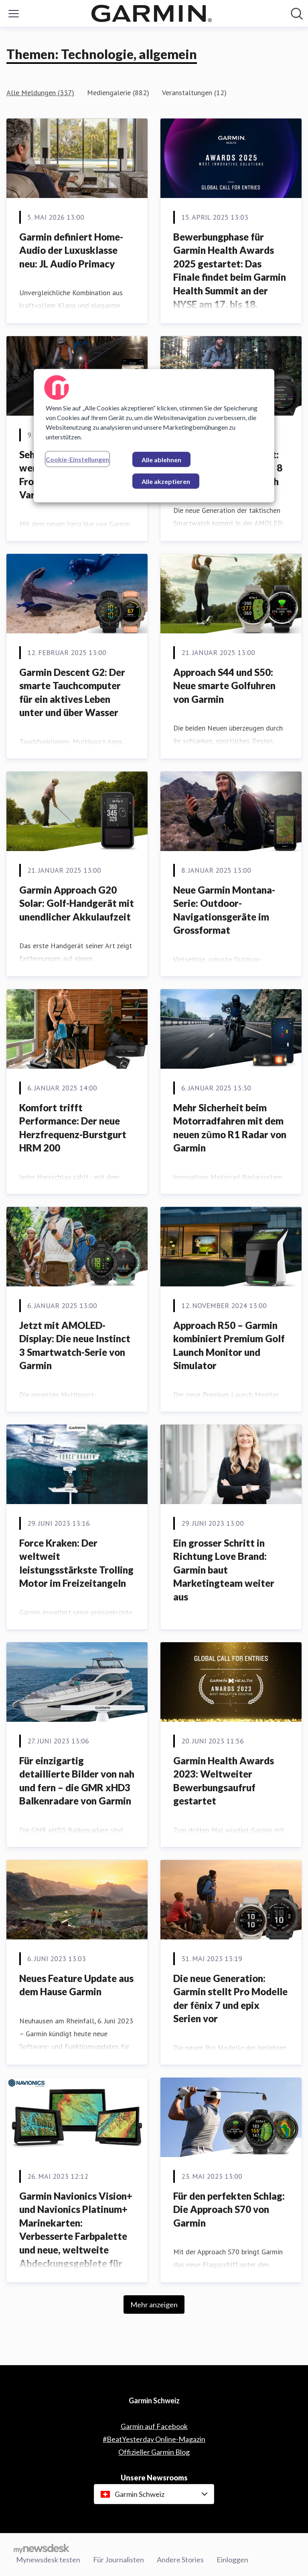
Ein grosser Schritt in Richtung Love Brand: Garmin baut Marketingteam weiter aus (223, 1569)
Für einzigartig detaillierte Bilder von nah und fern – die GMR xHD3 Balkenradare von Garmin (76, 1781)
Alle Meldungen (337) (40, 92)
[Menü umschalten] (13, 13)
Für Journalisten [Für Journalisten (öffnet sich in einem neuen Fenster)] (118, 2559)
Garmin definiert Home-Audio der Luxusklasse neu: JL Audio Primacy (71, 250)
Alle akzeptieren (166, 481)
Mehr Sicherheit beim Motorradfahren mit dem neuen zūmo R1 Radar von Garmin (229, 1128)
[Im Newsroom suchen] (296, 13)
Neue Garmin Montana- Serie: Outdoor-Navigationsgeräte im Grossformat (224, 910)
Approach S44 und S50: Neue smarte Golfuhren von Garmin (224, 685)
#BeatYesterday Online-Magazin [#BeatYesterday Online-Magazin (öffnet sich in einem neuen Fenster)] (154, 2439)
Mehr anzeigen (154, 2304)
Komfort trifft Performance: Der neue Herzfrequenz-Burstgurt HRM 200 (72, 1128)
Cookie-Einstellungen (77, 459)
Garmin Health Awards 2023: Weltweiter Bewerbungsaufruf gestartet (223, 1781)
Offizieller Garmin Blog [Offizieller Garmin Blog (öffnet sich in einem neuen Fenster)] (154, 2451)
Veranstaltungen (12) (194, 92)
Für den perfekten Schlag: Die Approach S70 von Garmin (229, 2209)
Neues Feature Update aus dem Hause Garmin (76, 1985)
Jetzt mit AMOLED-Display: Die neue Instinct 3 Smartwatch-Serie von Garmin (74, 1345)
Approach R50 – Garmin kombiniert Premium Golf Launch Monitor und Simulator (229, 1345)
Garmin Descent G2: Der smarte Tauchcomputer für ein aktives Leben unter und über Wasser (72, 692)
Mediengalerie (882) (118, 92)
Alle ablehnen (161, 459)
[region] (154, 435)
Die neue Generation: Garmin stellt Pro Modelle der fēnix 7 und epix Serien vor (230, 1998)
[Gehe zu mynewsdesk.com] (41, 2548)
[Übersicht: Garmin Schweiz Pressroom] (151, 13)
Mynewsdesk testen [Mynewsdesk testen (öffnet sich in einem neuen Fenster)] (48, 2559)
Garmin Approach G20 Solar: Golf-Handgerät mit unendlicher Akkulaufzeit (76, 903)
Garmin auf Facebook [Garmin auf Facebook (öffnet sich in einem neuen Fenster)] (154, 2426)
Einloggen (232, 2559)
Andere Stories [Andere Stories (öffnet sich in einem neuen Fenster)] (180, 2559)
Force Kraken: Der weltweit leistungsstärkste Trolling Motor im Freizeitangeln (76, 1563)
